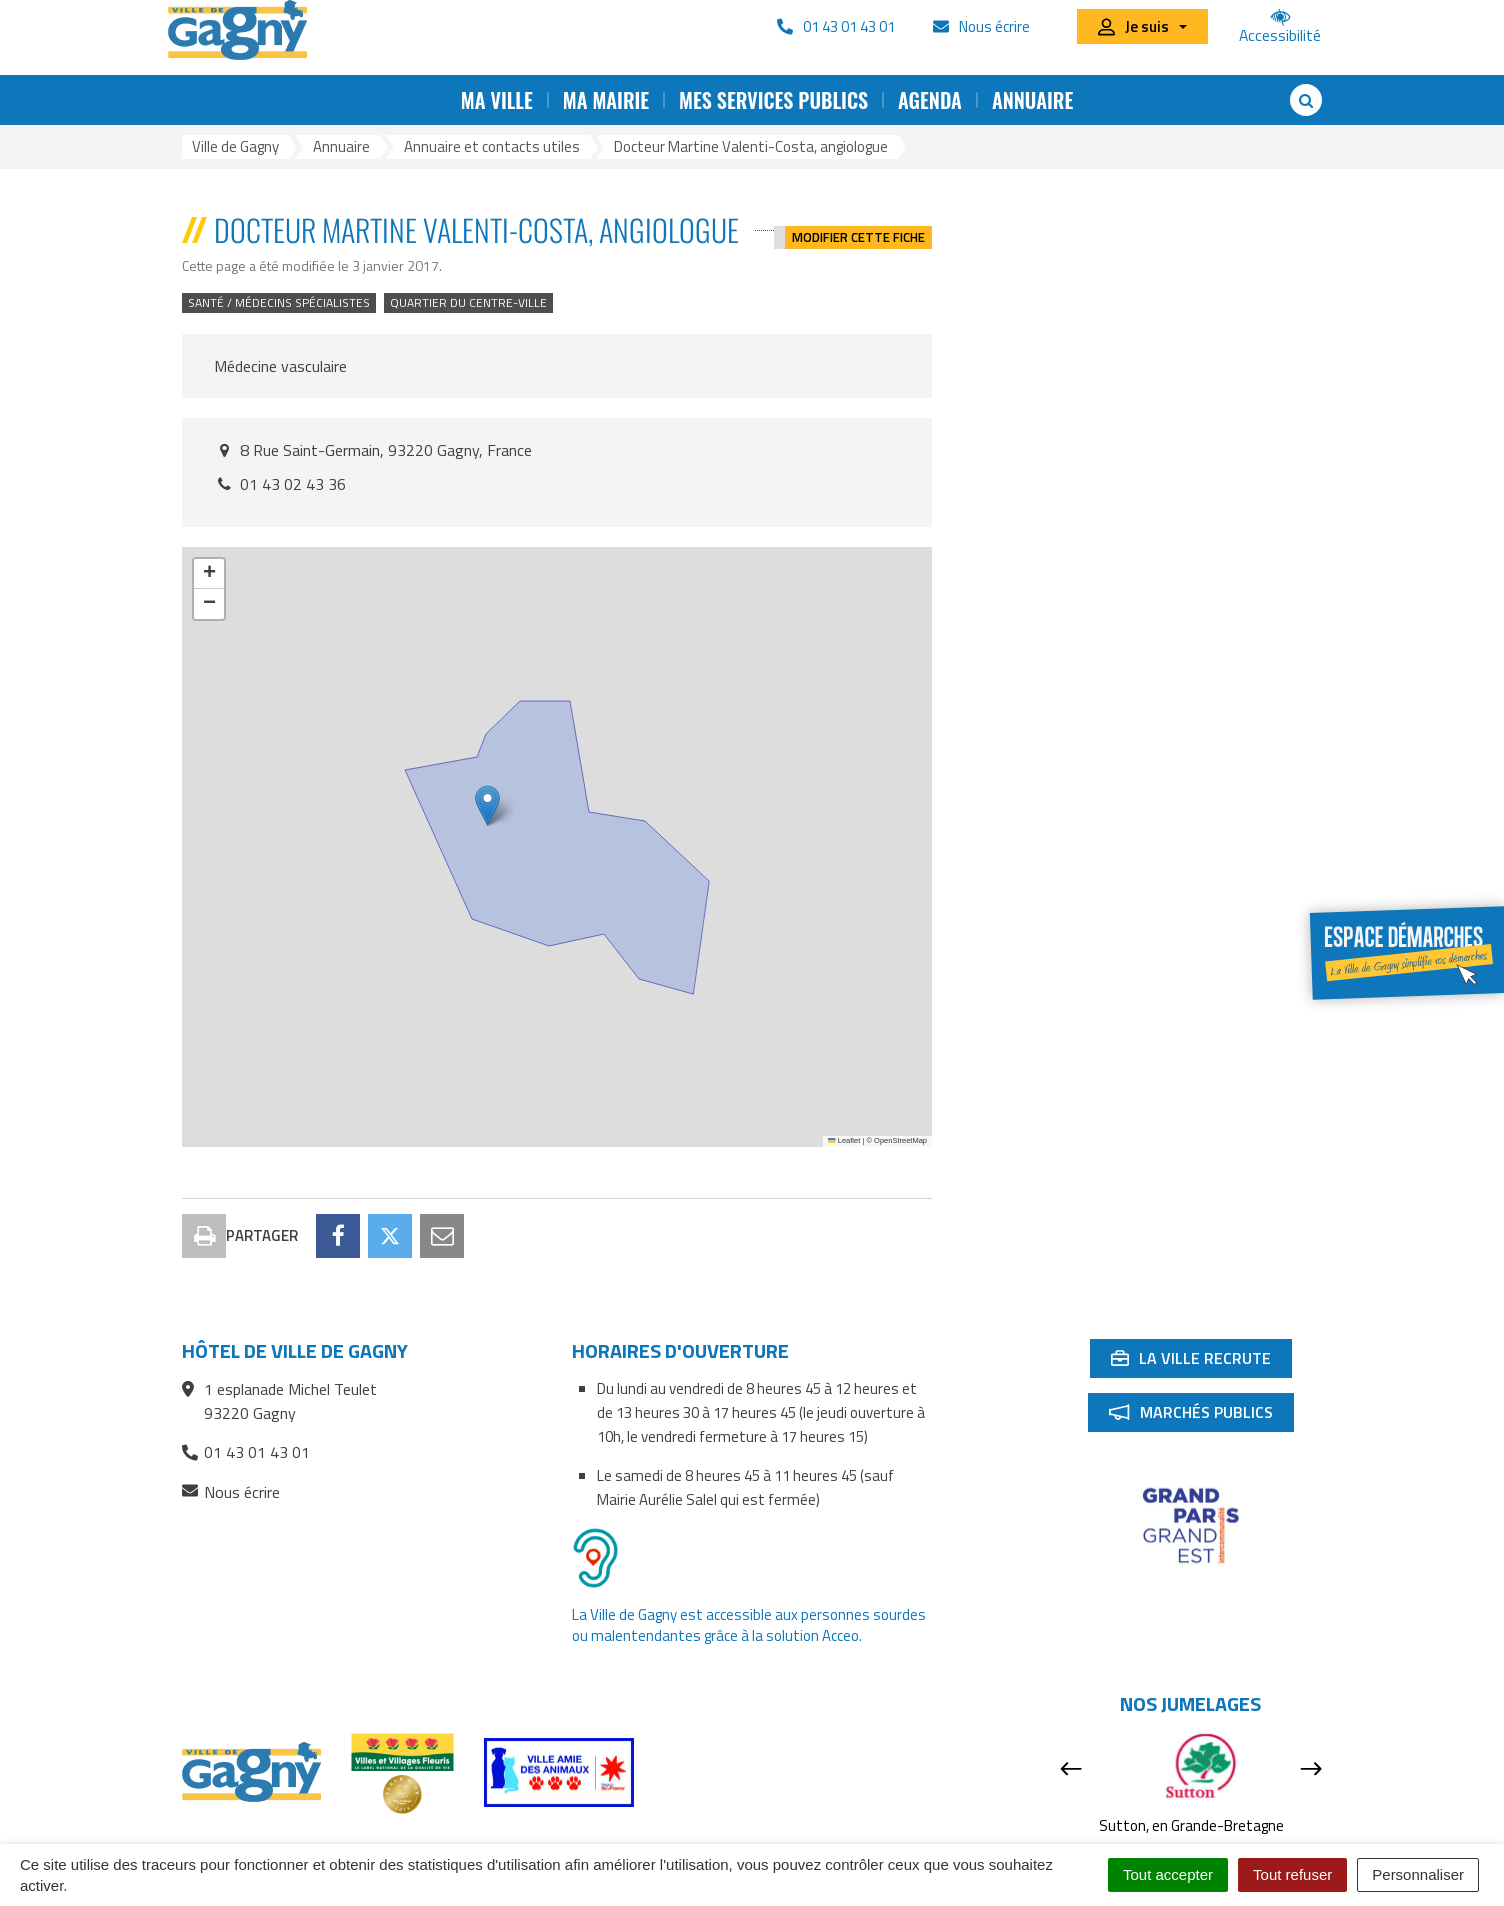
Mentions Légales (892, 1842)
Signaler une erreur (1108, 1842)
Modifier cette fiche (858, 230)
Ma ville (497, 100)
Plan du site (448, 1842)
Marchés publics (1201, 1327)
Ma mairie (606, 100)
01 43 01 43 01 (246, 1363)
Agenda (930, 100)
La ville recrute (1201, 1273)
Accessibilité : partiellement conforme (684, 1842)
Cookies (999, 1842)
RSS (523, 1842)
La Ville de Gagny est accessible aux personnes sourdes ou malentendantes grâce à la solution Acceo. (749, 1536)
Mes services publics (773, 100)
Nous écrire (231, 1403)
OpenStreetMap (900, 1140)
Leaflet (844, 1140)
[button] (487, 805)
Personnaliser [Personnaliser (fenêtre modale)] (1418, 1874)
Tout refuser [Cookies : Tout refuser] (1292, 1874)
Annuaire (1032, 100)
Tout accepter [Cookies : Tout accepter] (1168, 1874)
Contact (361, 1842)
